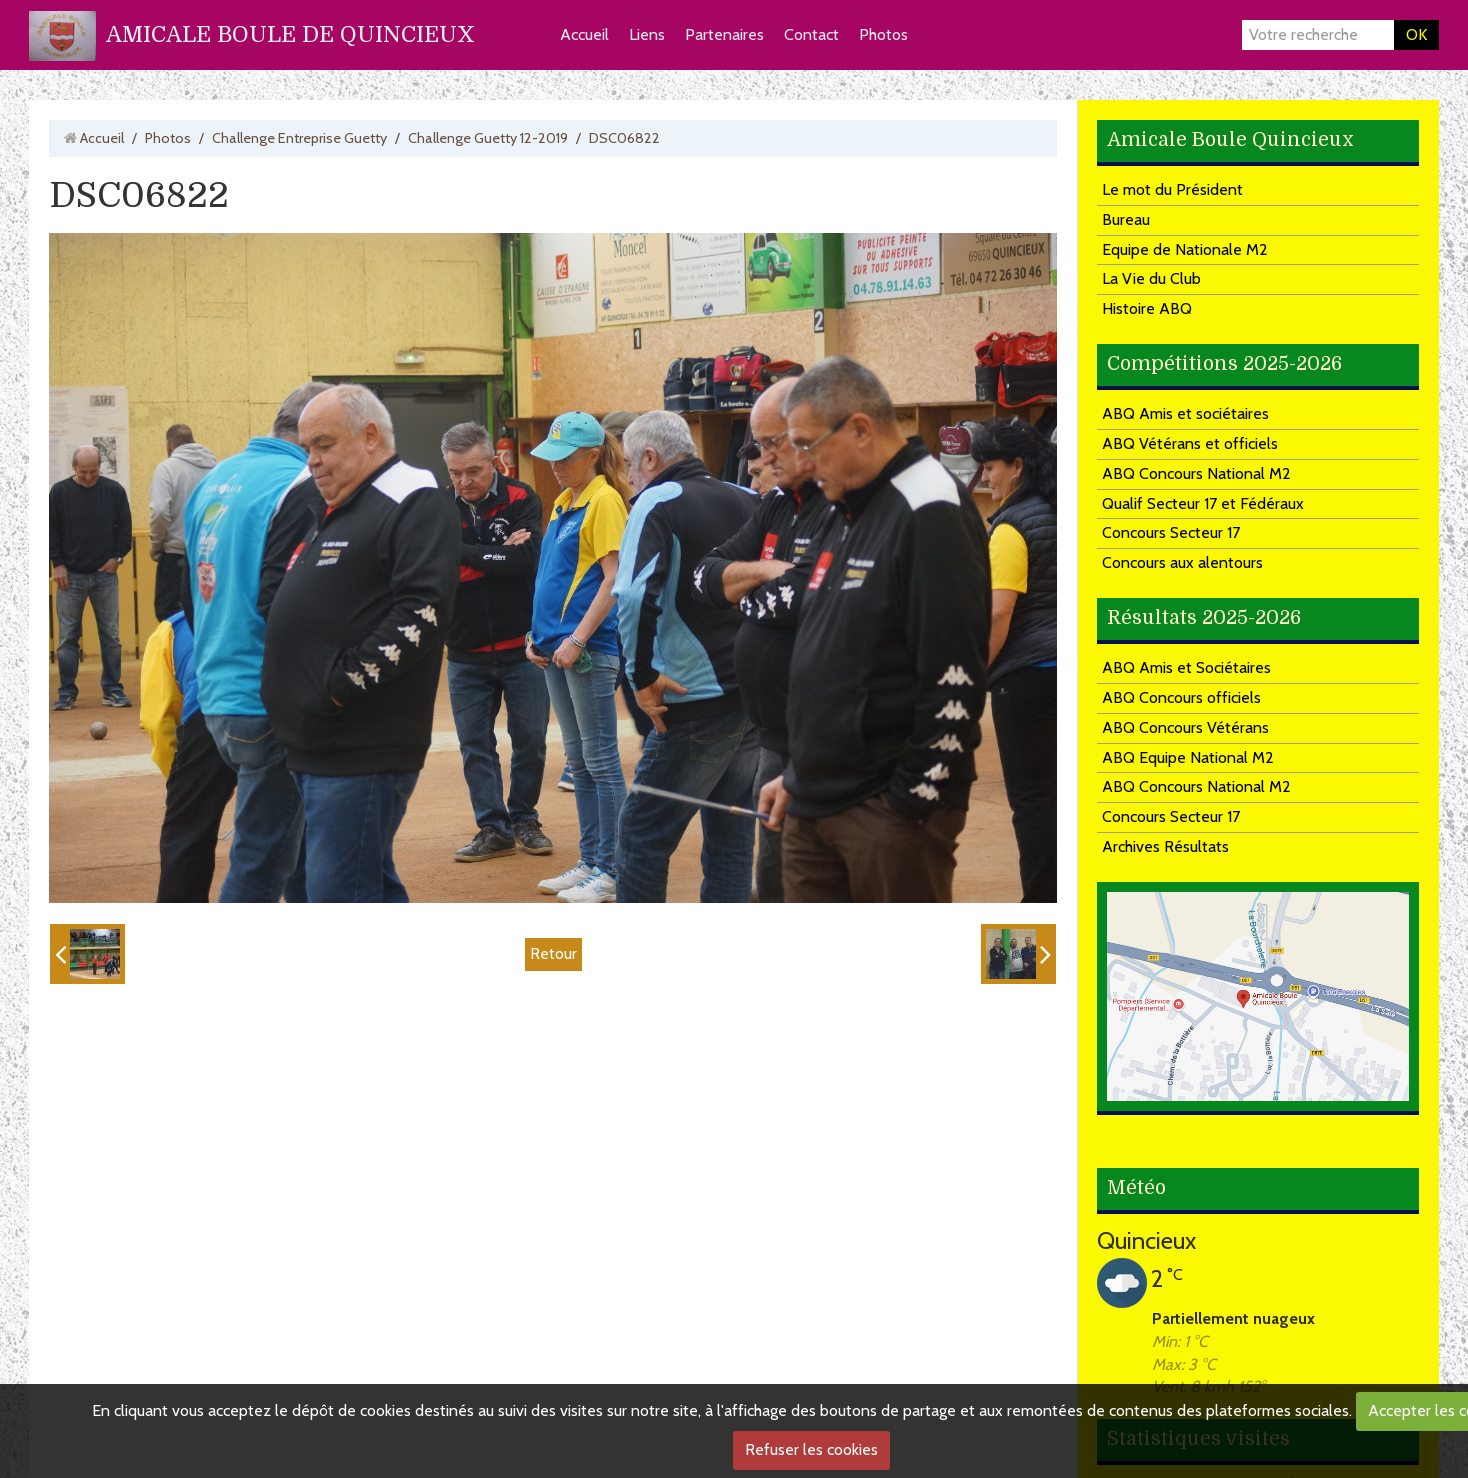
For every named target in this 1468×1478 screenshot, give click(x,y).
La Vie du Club (1151, 278)
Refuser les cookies (811, 1449)
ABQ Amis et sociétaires (1185, 413)
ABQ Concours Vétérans (1185, 727)
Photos (883, 34)
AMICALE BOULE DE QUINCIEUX (290, 34)
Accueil (584, 34)
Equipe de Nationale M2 (1185, 249)
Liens (647, 34)
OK (1416, 34)
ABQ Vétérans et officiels (1190, 443)
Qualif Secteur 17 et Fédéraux (1203, 503)
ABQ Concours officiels (1181, 697)
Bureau (1126, 219)
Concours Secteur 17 (1171, 532)
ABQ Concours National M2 (1196, 473)
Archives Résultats (1165, 846)
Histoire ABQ (1147, 308)
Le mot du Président (1172, 189)
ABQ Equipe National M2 (1188, 757)
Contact (811, 34)
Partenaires (724, 34)
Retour (553, 953)
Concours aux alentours (1182, 562)
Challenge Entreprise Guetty (299, 138)
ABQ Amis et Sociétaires (1186, 667)
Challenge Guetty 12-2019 (488, 138)
